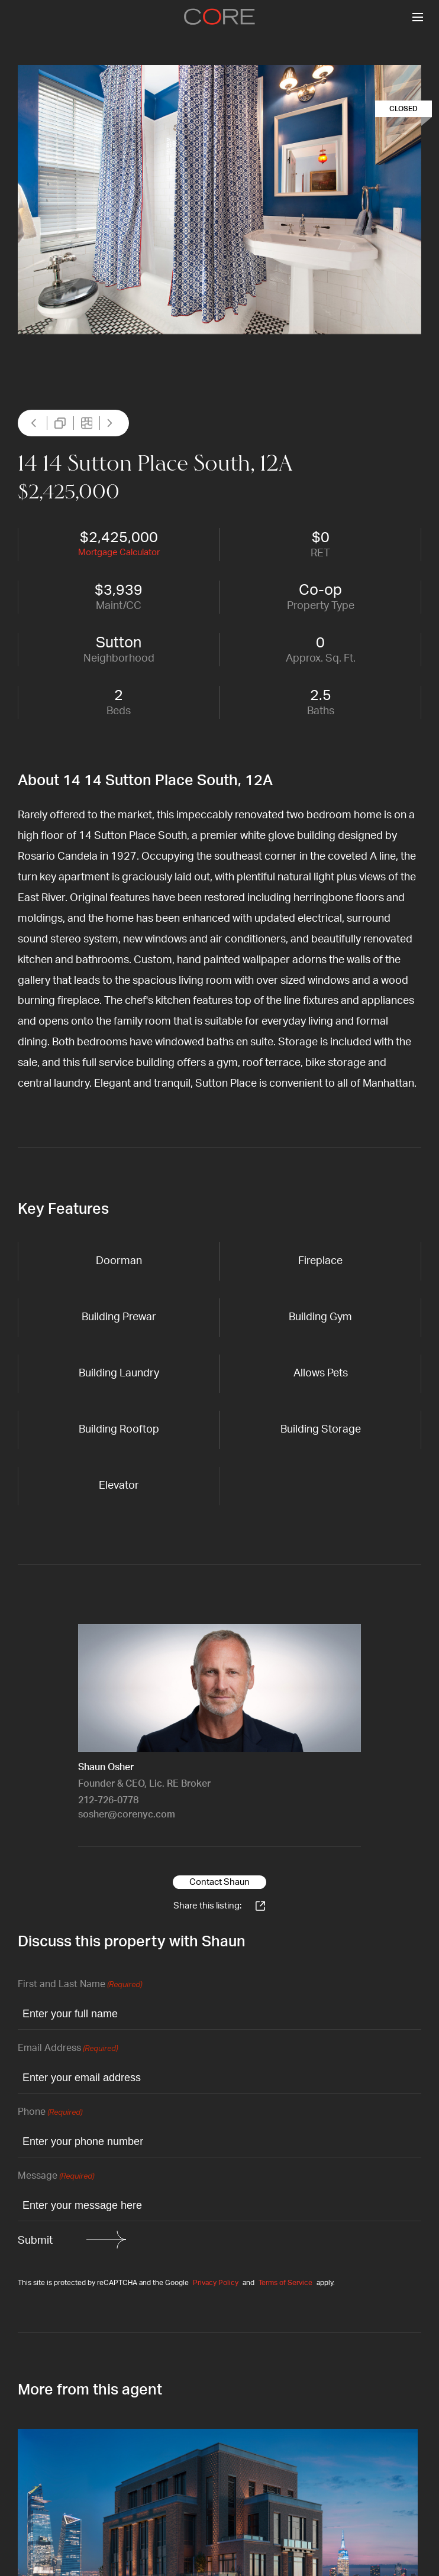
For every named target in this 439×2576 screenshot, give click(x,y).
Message (56, 2176)
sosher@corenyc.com (126, 1814)
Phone (50, 2113)
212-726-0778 (108, 1800)
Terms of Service (285, 2282)
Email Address (68, 2049)
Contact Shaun (219, 1882)
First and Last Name (80, 1985)
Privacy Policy (215, 2282)
